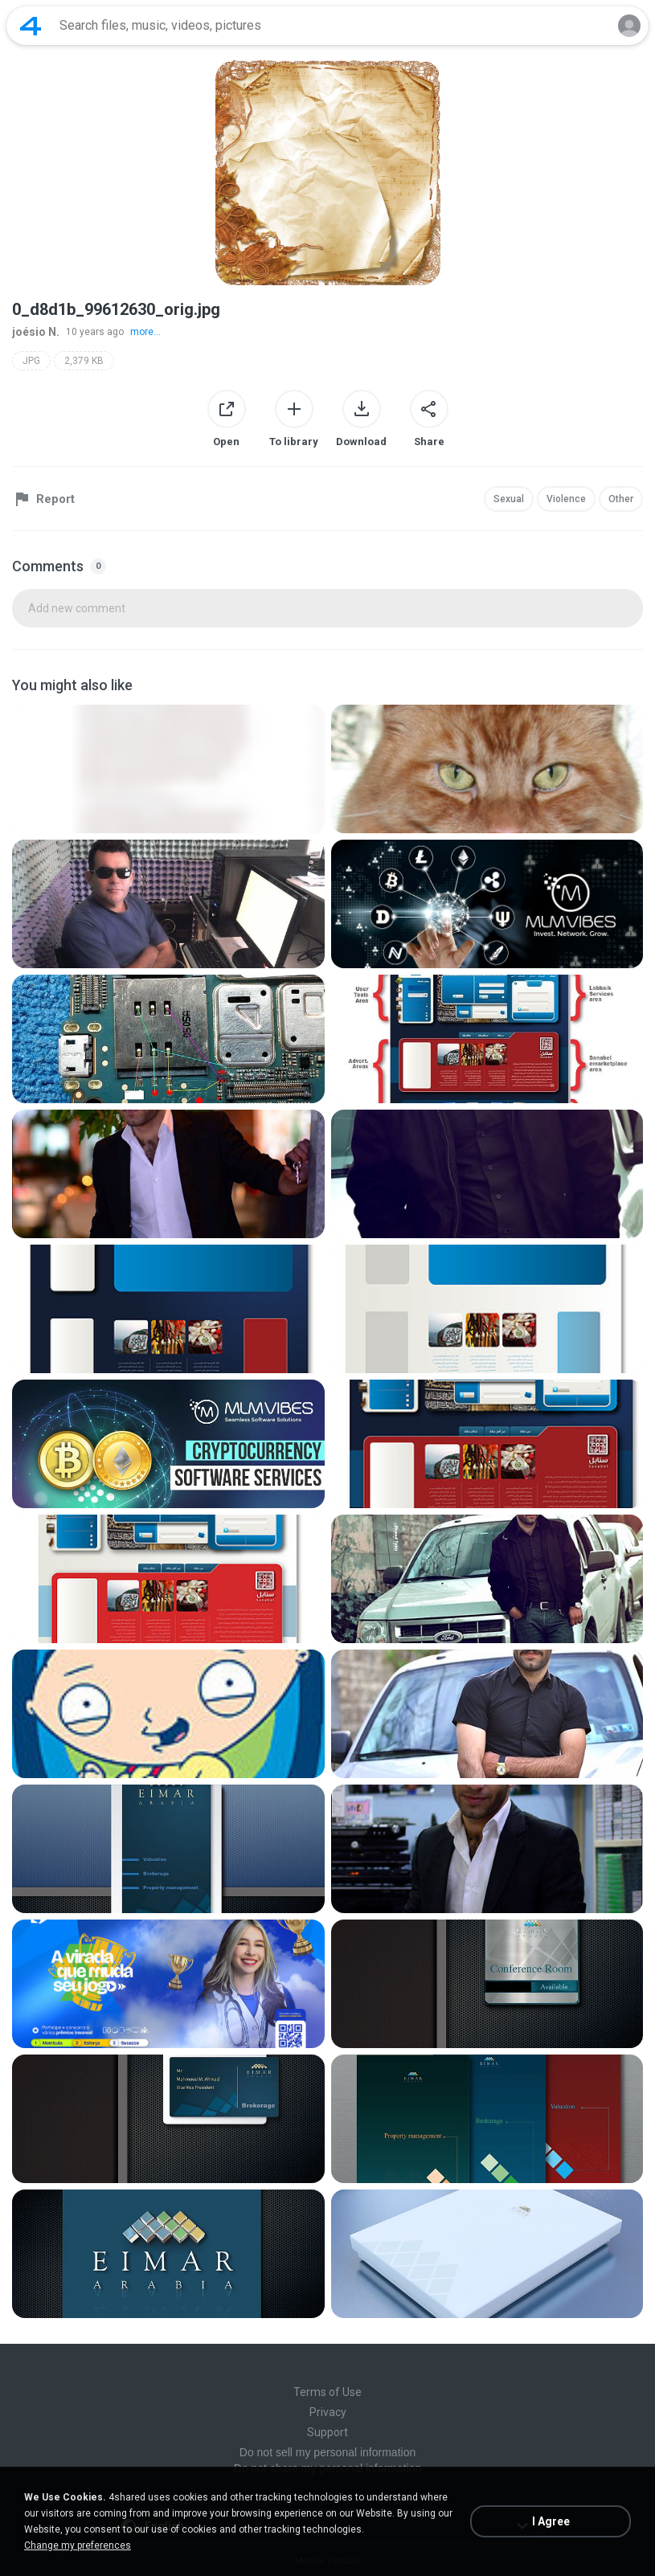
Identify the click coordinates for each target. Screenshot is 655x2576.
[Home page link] (30, 25)
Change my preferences (77, 2545)
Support (327, 2432)
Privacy (327, 2412)
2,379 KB (84, 360)
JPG (31, 360)
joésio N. (35, 331)
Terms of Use (327, 2392)
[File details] (168, 769)
